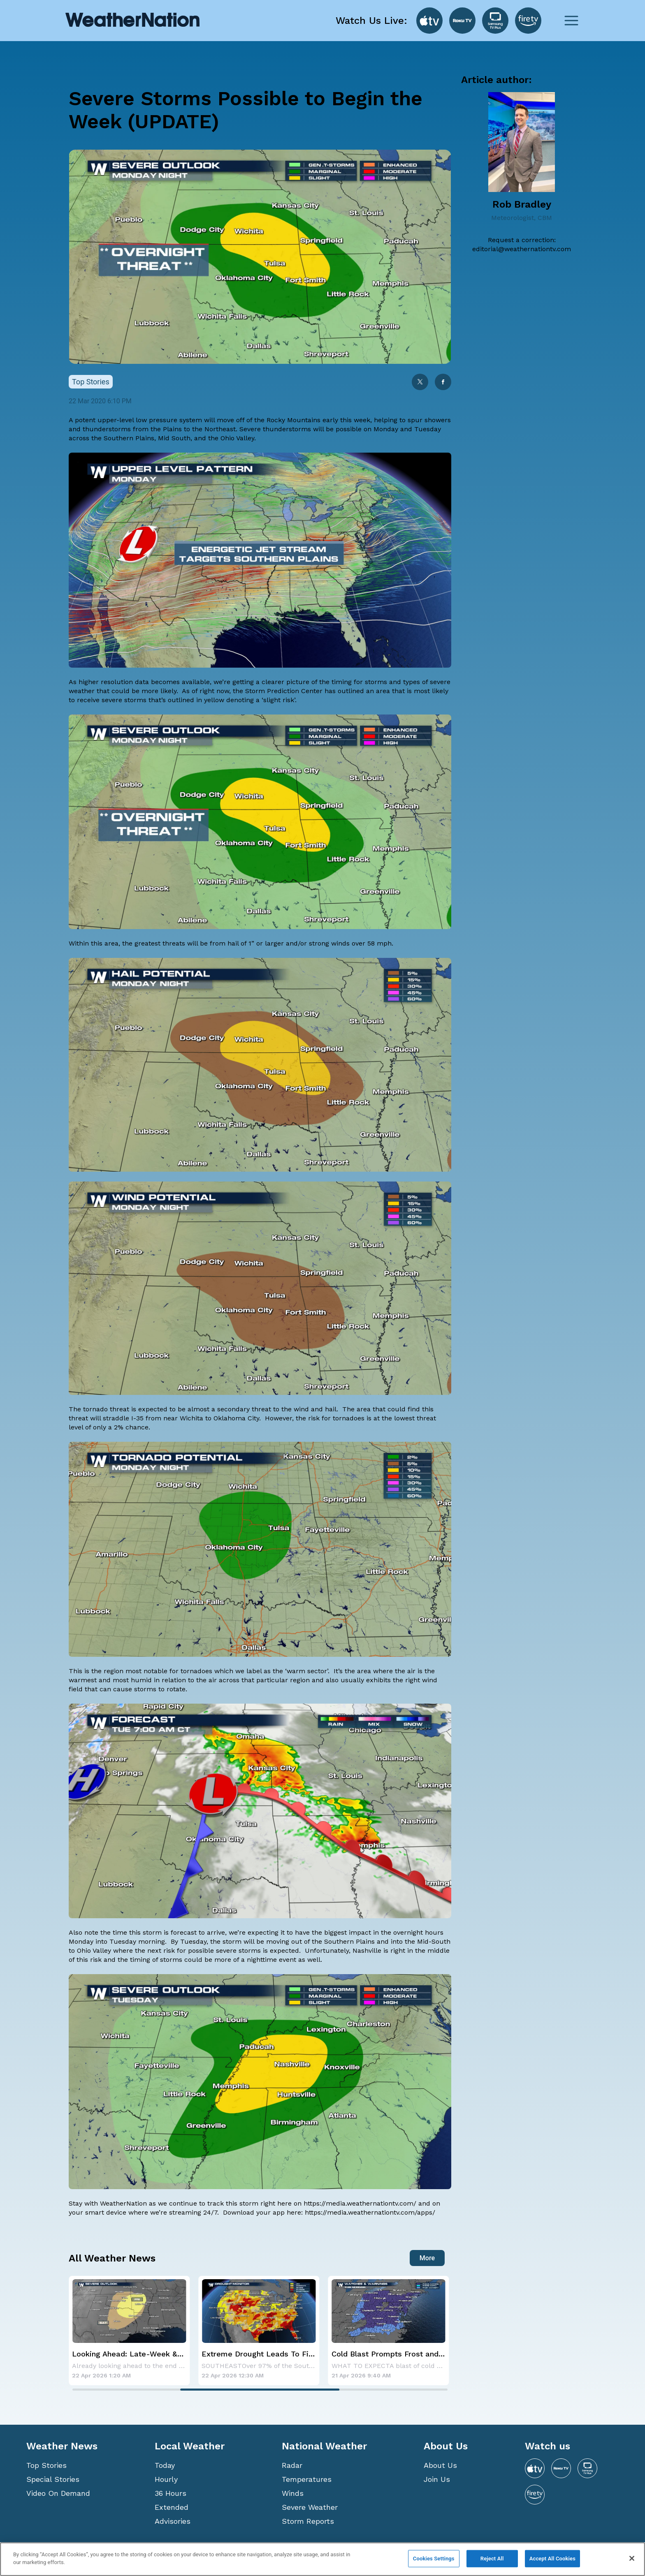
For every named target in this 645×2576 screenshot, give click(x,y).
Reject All (492, 2558)
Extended (171, 2507)
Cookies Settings (434, 2558)
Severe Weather (310, 2507)
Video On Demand (58, 2493)
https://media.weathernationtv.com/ (360, 2203)
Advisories (172, 2521)
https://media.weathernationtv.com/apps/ (370, 2212)
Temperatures (307, 2479)
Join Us (437, 2479)
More (427, 2258)
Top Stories (46, 2465)
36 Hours (170, 2493)
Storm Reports (308, 2521)
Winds (293, 2493)
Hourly (166, 2479)
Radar (292, 2465)
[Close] (632, 2558)
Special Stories (52, 2479)
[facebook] (443, 382)
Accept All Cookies (552, 2558)
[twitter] (420, 382)
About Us (440, 2465)
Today (165, 2465)
